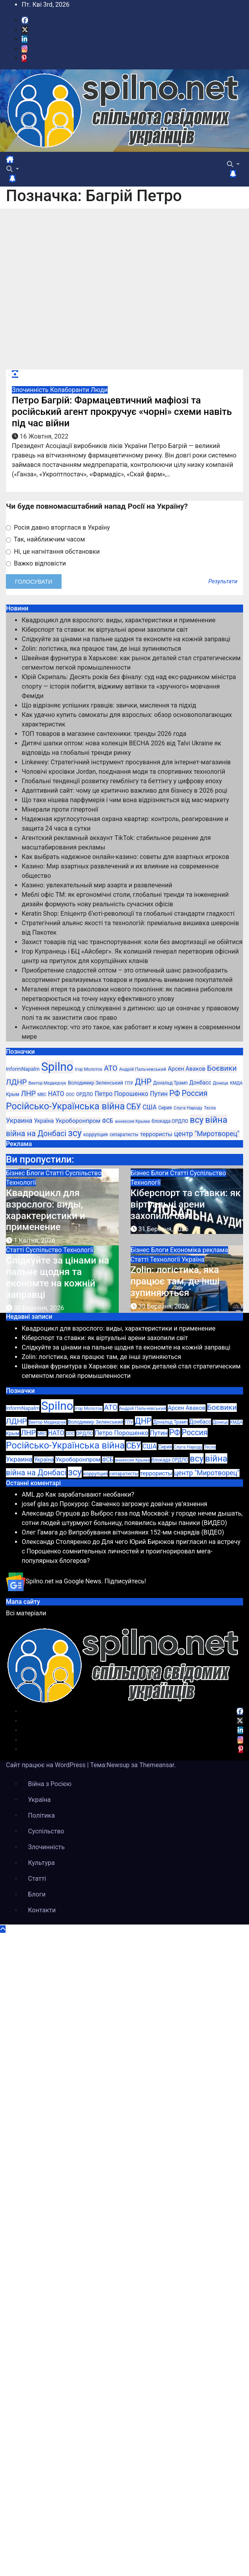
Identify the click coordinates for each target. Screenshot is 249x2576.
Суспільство (83, 1173)
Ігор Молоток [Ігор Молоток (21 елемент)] (88, 1069)
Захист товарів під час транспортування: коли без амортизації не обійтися (132, 942)
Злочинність (31, 390)
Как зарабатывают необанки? (89, 1494)
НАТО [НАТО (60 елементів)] (56, 1094)
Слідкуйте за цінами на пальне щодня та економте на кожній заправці (126, 639)
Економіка (186, 1250)
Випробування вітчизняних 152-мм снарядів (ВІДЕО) (146, 1532)
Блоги (35, 1173)
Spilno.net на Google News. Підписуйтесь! (76, 1581)
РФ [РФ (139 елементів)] (174, 1093)
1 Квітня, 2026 (34, 1240)
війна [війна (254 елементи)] (216, 1119)
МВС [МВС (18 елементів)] (42, 1094)
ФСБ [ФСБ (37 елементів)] (107, 1121)
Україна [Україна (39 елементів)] (44, 1121)
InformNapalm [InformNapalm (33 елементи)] (22, 1069)
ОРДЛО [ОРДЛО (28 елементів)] (84, 1094)
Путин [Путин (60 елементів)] (159, 1094)
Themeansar (156, 1765)
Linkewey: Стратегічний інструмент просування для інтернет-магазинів (126, 762)
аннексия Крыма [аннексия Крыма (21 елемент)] (132, 1121)
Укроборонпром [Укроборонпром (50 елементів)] (77, 1120)
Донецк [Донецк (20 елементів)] (220, 1083)
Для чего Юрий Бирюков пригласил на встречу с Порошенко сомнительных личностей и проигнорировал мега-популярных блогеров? (131, 1551)
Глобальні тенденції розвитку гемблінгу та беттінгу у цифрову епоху (122, 781)
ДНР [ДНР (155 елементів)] (143, 1081)
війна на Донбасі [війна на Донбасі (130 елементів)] (36, 1133)
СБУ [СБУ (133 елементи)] (133, 1106)
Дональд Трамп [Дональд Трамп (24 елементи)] (170, 1083)
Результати (223, 581)
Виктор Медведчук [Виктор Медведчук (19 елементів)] (47, 1083)
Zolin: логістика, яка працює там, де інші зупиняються (101, 648)
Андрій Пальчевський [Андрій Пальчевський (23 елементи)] (143, 1069)
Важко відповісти (36, 563)
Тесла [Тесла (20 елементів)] (210, 1108)
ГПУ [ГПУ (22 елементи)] (129, 1083)
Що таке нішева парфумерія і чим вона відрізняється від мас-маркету (125, 800)
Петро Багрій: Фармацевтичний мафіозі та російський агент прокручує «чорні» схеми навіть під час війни (122, 412)
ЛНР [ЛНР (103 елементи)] (28, 1093)
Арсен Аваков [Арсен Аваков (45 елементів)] (186, 1068)
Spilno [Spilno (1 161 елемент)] (57, 1066)
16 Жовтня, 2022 (44, 436)
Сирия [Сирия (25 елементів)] (165, 1108)
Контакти (42, 1910)
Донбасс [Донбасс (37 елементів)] (200, 1082)
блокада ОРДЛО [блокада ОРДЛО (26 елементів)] (170, 1121)
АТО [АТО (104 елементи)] (110, 1068)
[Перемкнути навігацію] (20, 162)
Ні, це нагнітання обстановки (53, 551)
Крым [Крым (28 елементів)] (12, 1094)
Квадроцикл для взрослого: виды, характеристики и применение (118, 620)
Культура (41, 1863)
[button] (12, 169)
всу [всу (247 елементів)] (197, 1119)
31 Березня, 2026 (163, 1229)
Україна (193, 1259)
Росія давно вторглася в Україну (58, 527)
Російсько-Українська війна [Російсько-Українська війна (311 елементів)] (65, 1106)
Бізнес (16, 1173)
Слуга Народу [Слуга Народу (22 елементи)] (188, 1108)
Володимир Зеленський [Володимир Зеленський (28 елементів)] (95, 1083)
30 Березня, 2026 (39, 1308)
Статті (56, 1173)
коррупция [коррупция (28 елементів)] (95, 1134)
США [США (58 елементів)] (149, 1107)
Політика (41, 1815)
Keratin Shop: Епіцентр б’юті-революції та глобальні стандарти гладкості (128, 913)
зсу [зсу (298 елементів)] (75, 1133)
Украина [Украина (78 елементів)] (19, 1120)
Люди (99, 390)
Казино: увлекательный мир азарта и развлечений (97, 885)
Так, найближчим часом (45, 539)
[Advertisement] (77, 289)
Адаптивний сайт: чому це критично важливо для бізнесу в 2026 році (124, 790)
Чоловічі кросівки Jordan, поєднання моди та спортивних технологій (123, 771)
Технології (21, 1182)
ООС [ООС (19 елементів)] (70, 1094)
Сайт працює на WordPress (46, 1765)
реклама (215, 1250)
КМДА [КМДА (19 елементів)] (236, 1083)
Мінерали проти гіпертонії (60, 809)
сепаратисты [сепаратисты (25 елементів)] (123, 1134)
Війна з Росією (49, 1784)
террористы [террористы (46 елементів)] (156, 1134)
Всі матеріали (26, 1613)
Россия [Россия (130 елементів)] (195, 1093)
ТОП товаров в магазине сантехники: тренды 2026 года (104, 733)
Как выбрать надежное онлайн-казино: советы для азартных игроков (125, 857)
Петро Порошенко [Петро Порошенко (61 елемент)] (121, 1094)
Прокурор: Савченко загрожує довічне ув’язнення (134, 1504)
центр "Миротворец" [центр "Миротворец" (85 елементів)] (207, 1134)
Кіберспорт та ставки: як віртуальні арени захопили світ (105, 629)
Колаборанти (70, 390)
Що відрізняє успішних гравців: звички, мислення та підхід (109, 705)
